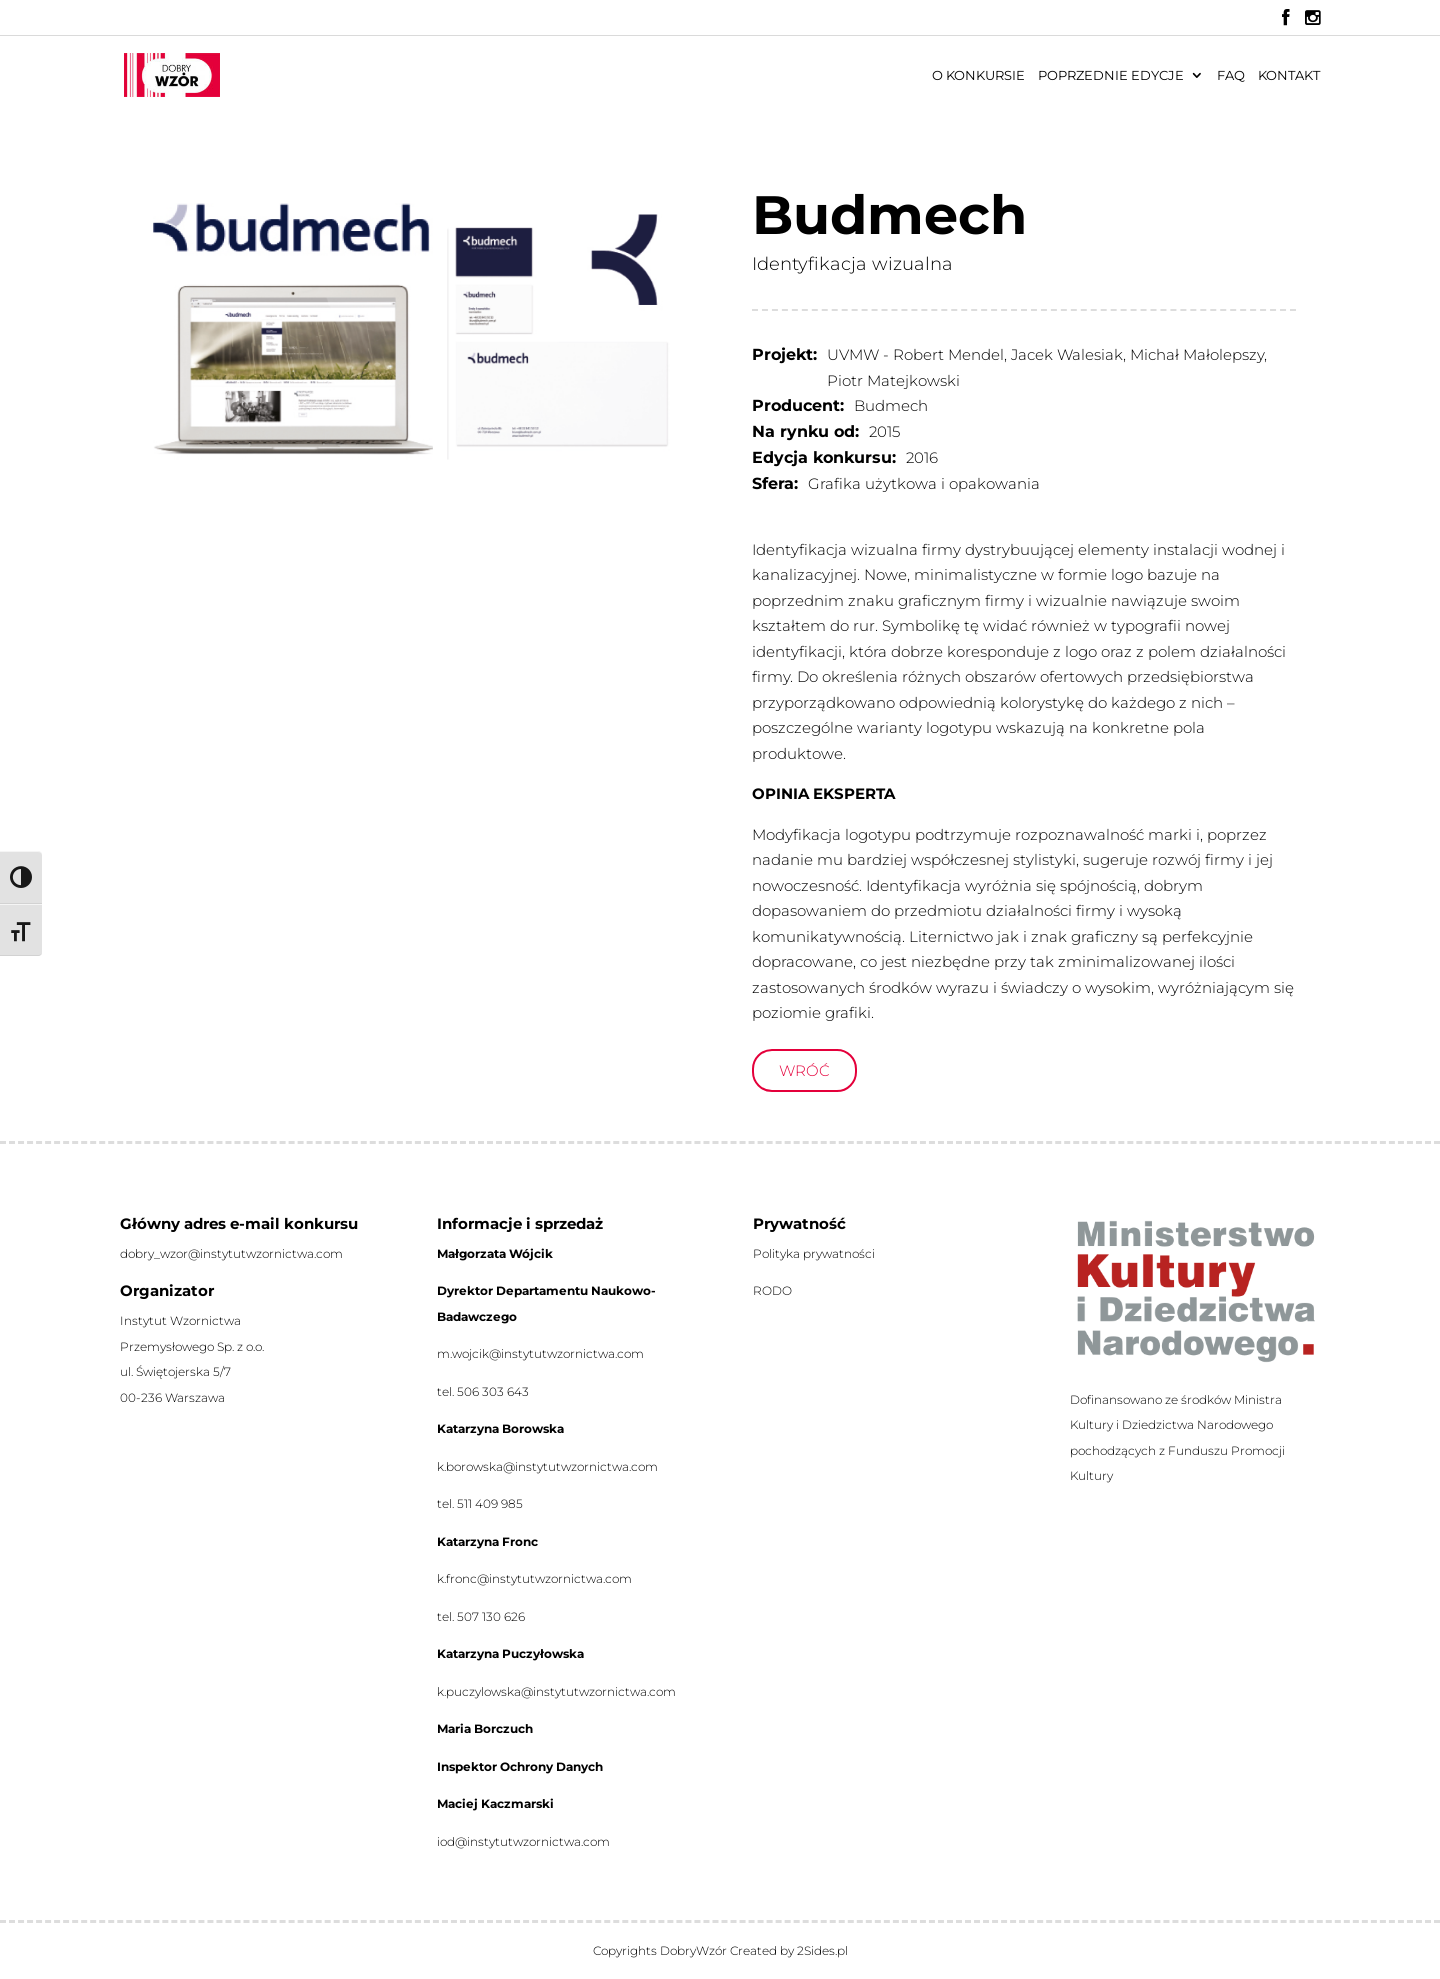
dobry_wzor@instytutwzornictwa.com (231, 1253)
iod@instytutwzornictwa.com (523, 1841)
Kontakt (1289, 75)
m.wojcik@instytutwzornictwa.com (540, 1353)
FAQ (1231, 75)
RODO (772, 1290)
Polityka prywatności (814, 1253)
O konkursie (978, 75)
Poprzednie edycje (1111, 75)
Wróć (804, 1070)
